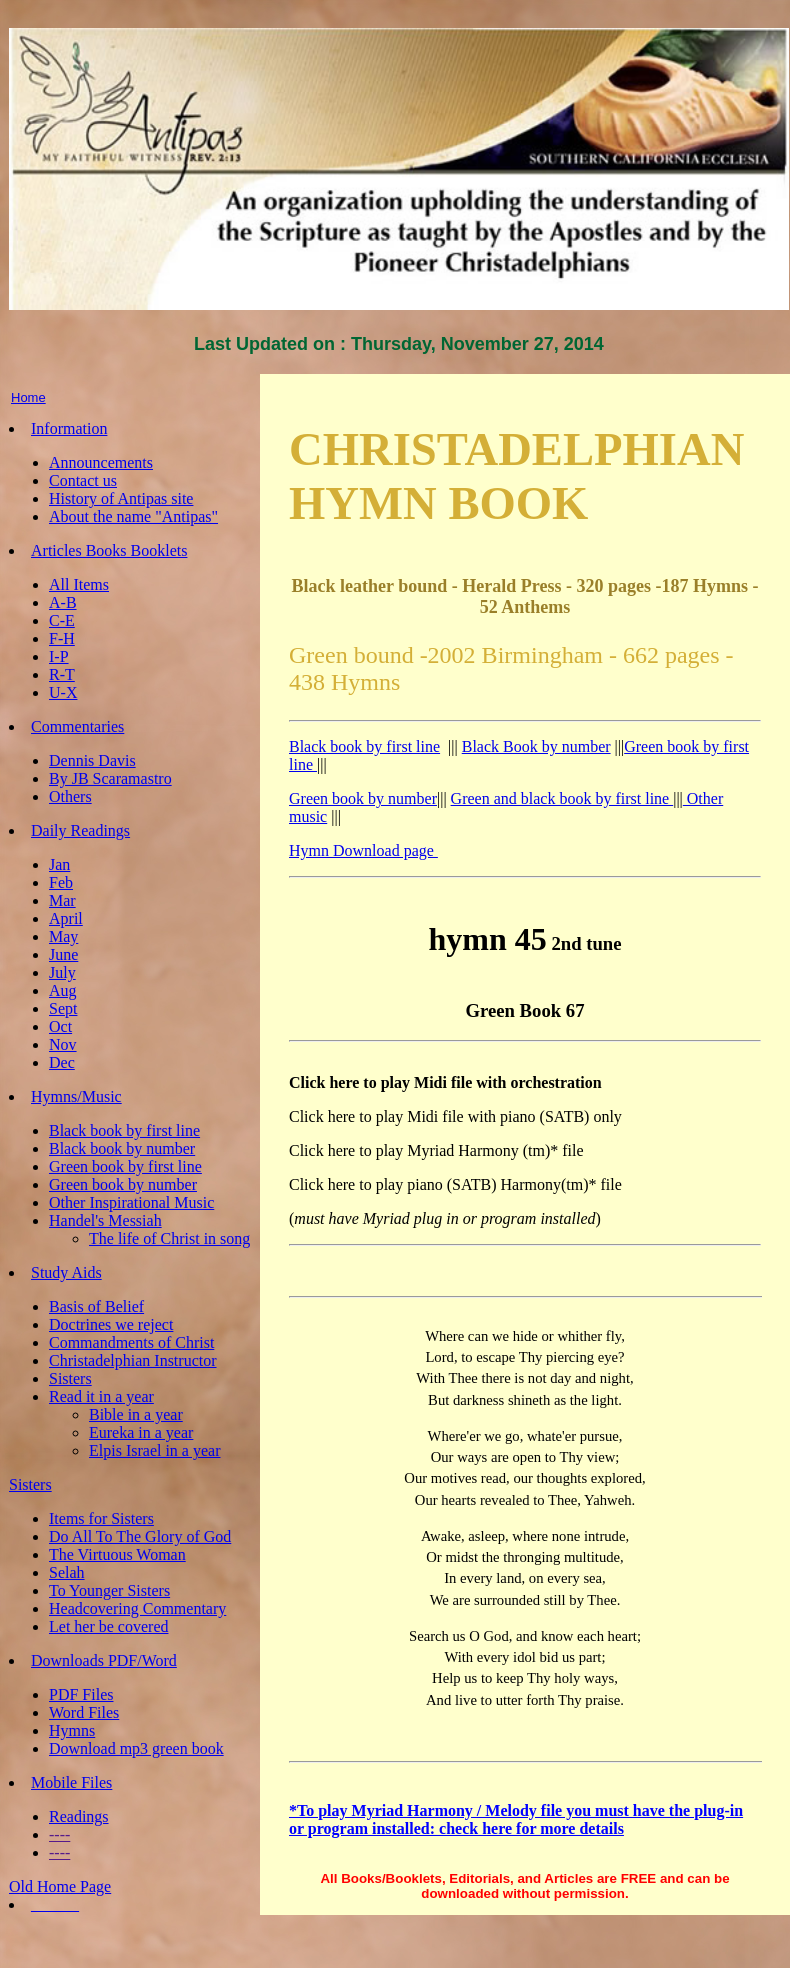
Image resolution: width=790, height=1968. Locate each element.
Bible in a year (136, 1414)
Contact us (83, 480)
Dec (62, 1062)
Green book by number (123, 1184)
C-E (62, 620)
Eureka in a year (141, 1432)
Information (69, 428)
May (63, 936)
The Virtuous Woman (117, 1554)
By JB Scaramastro (110, 778)
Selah (67, 1572)
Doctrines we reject (111, 1324)
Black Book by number (536, 746)
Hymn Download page (363, 850)
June (63, 954)
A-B (63, 602)
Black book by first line (124, 1130)
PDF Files (81, 1694)
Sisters (70, 1378)
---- (59, 1834)
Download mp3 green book (136, 1748)
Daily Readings (80, 830)
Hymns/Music (76, 1096)
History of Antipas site (121, 498)
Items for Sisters (101, 1518)
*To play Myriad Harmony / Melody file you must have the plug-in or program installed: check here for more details (516, 1819)
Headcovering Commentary (137, 1608)
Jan (59, 864)
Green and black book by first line (562, 798)
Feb (61, 882)
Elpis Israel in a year (155, 1450)
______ (55, 1904)
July (62, 972)
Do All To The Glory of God (140, 1536)
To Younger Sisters (109, 1590)
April (66, 918)
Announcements (101, 462)
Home (28, 397)
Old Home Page (60, 1886)
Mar (62, 900)
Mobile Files (71, 1782)
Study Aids (66, 1272)
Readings (79, 1816)
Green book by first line (125, 1166)
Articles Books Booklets (109, 550)
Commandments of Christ (131, 1342)
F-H (62, 638)
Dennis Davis (92, 760)
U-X (63, 692)
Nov (63, 1044)
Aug (63, 990)
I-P (59, 656)
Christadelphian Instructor (133, 1360)
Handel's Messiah (105, 1220)
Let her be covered (108, 1626)
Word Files (84, 1712)
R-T (62, 674)
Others (70, 796)
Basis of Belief (96, 1306)
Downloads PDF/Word (104, 1660)
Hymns (72, 1730)
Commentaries (77, 726)
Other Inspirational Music (131, 1202)
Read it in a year (101, 1396)
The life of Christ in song (169, 1238)
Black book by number (122, 1148)
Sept (63, 1008)
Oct (60, 1026)
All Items (79, 584)
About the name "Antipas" (133, 516)
